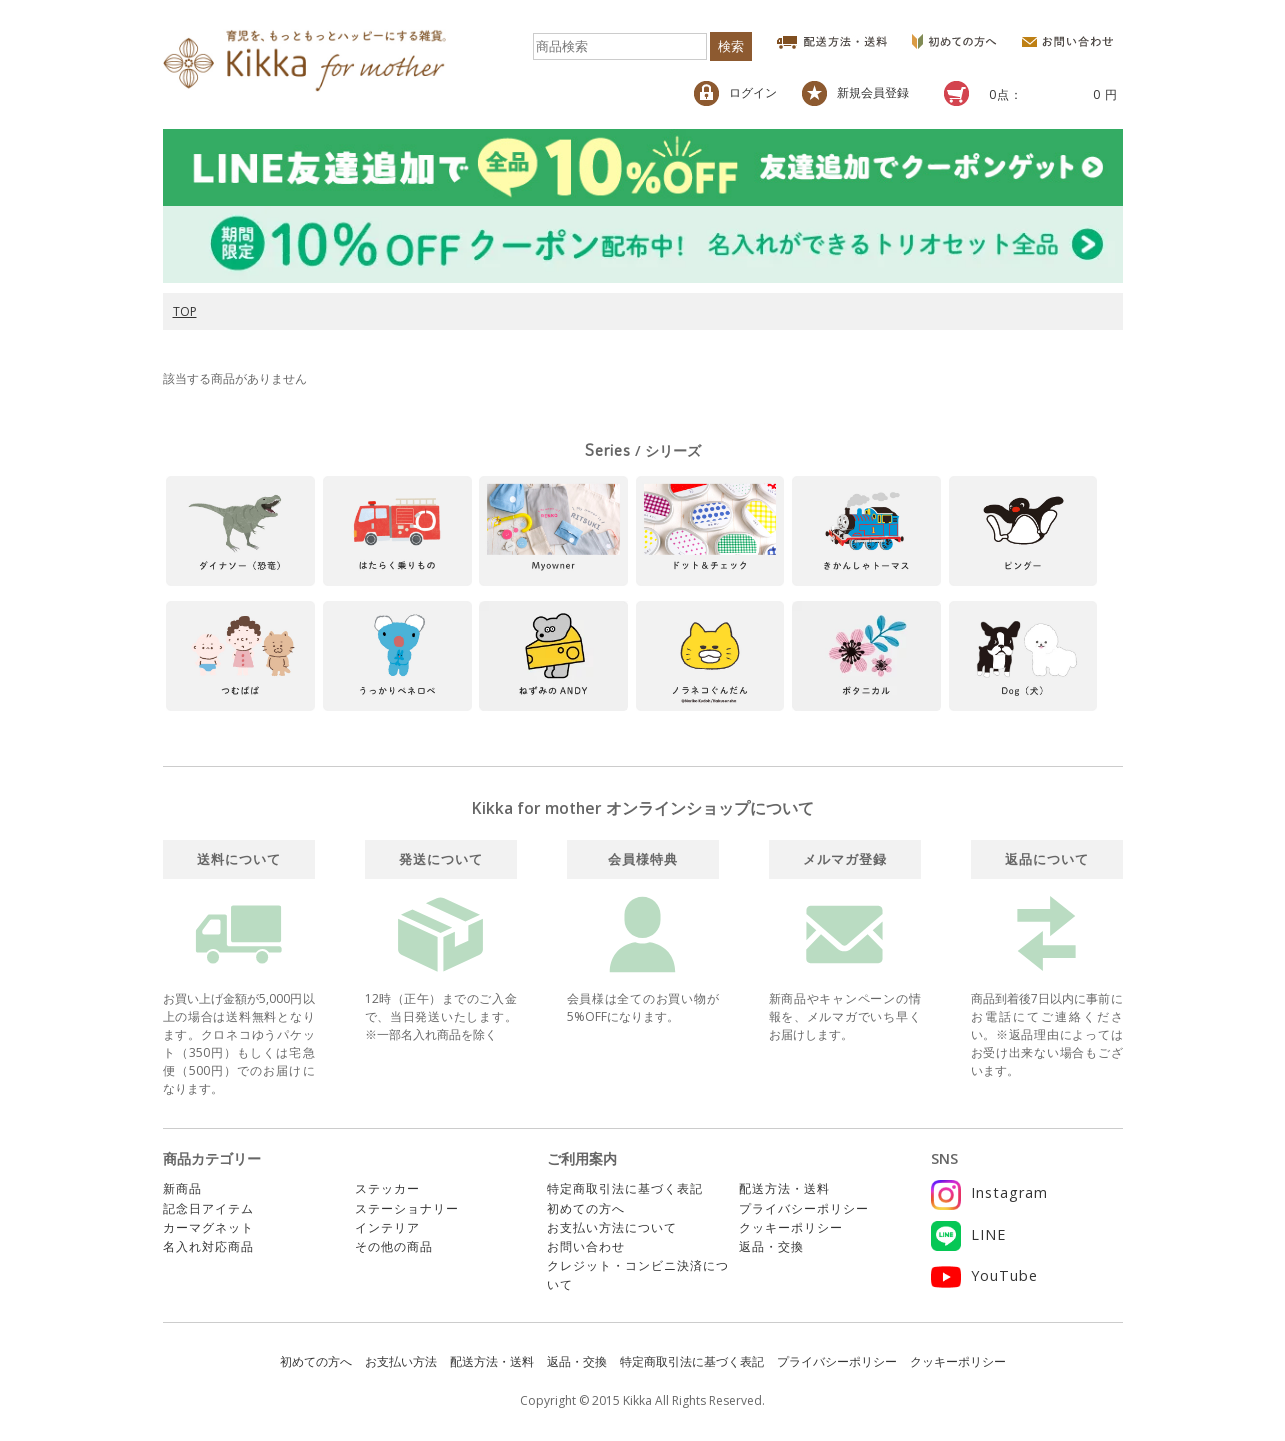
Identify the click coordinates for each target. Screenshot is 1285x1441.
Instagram (989, 1192)
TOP (185, 311)
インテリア (387, 1227)
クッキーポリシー (791, 1227)
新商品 (182, 1188)
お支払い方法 (401, 1361)
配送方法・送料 (784, 1188)
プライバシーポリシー (804, 1208)
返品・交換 (771, 1246)
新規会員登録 (855, 93)
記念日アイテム (208, 1208)
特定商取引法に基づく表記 (625, 1188)
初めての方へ (586, 1208)
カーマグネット (208, 1227)
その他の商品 (394, 1246)
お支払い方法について (612, 1227)
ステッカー (387, 1188)
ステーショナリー (407, 1208)
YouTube (984, 1275)
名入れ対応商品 (208, 1246)
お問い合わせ (586, 1246)
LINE (968, 1234)
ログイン (735, 93)
